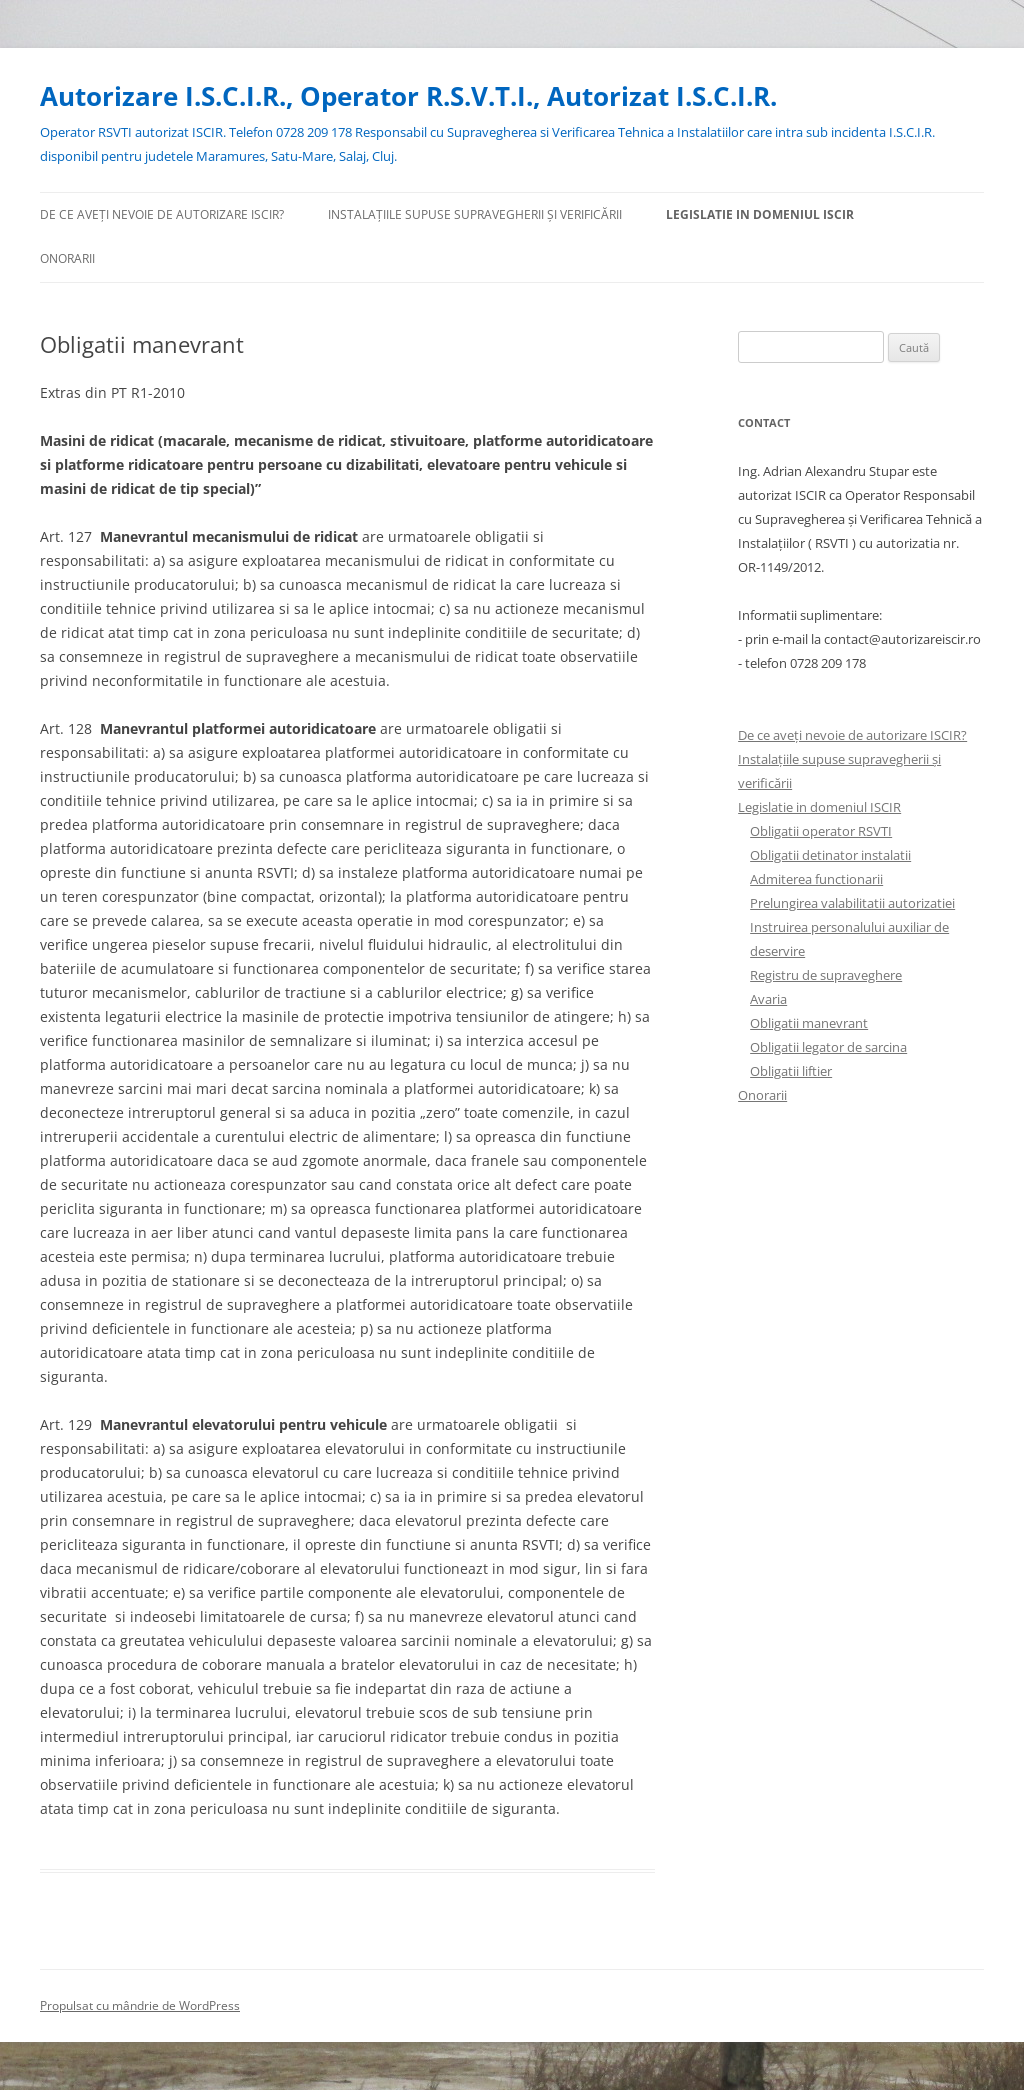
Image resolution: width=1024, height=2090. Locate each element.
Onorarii (67, 258)
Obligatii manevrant (809, 1023)
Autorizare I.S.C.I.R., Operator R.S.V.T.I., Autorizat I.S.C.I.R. (408, 96)
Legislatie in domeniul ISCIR (760, 214)
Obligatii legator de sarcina (828, 1047)
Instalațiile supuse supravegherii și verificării (475, 214)
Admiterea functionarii (816, 879)
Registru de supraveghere (826, 975)
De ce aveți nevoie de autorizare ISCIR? (162, 214)
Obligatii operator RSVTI (821, 831)
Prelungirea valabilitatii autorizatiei (852, 903)
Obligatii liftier (791, 1071)
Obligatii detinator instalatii (830, 855)
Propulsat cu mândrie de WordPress (140, 2005)
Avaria (768, 999)
